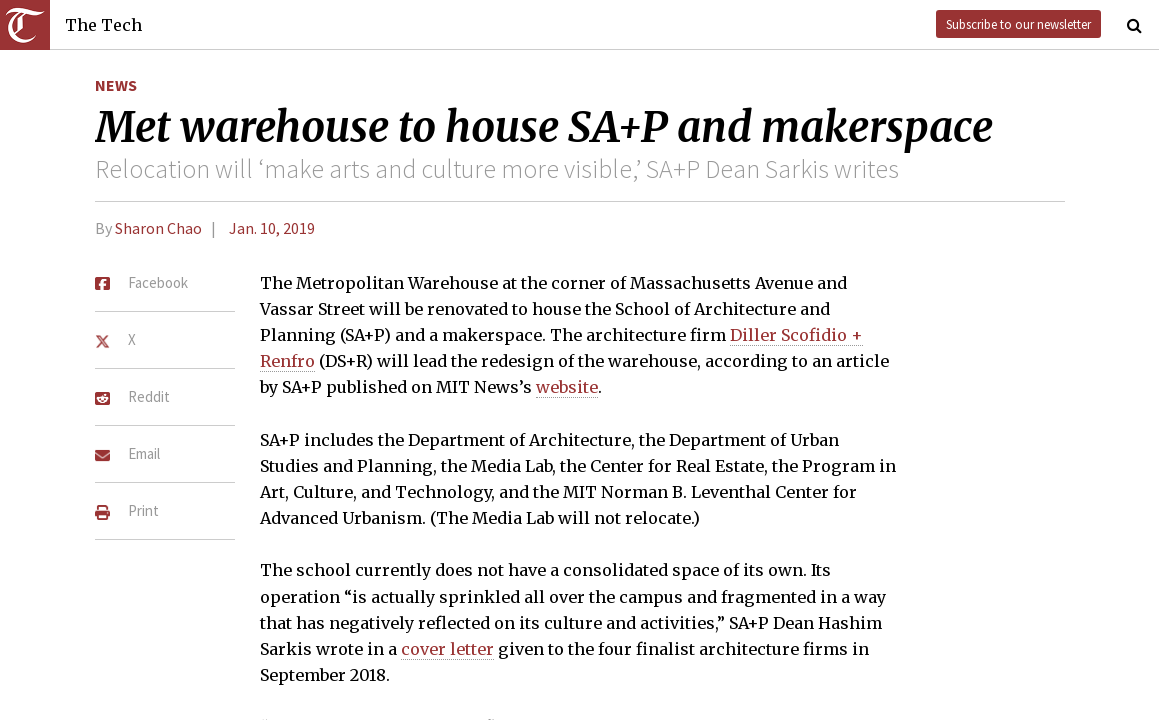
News (116, 85)
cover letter (447, 649)
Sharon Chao (158, 228)
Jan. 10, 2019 (272, 228)
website (567, 387)
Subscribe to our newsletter (1018, 24)
